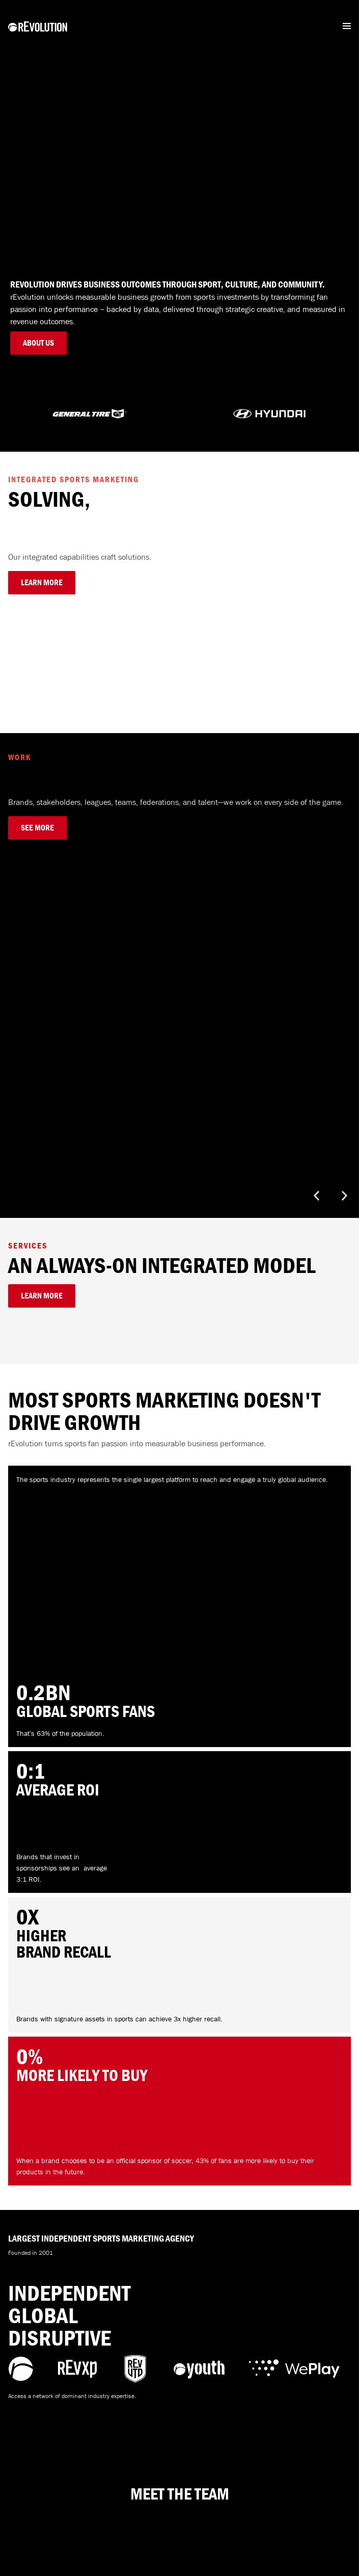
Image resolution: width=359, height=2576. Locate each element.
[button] (316, 1195)
